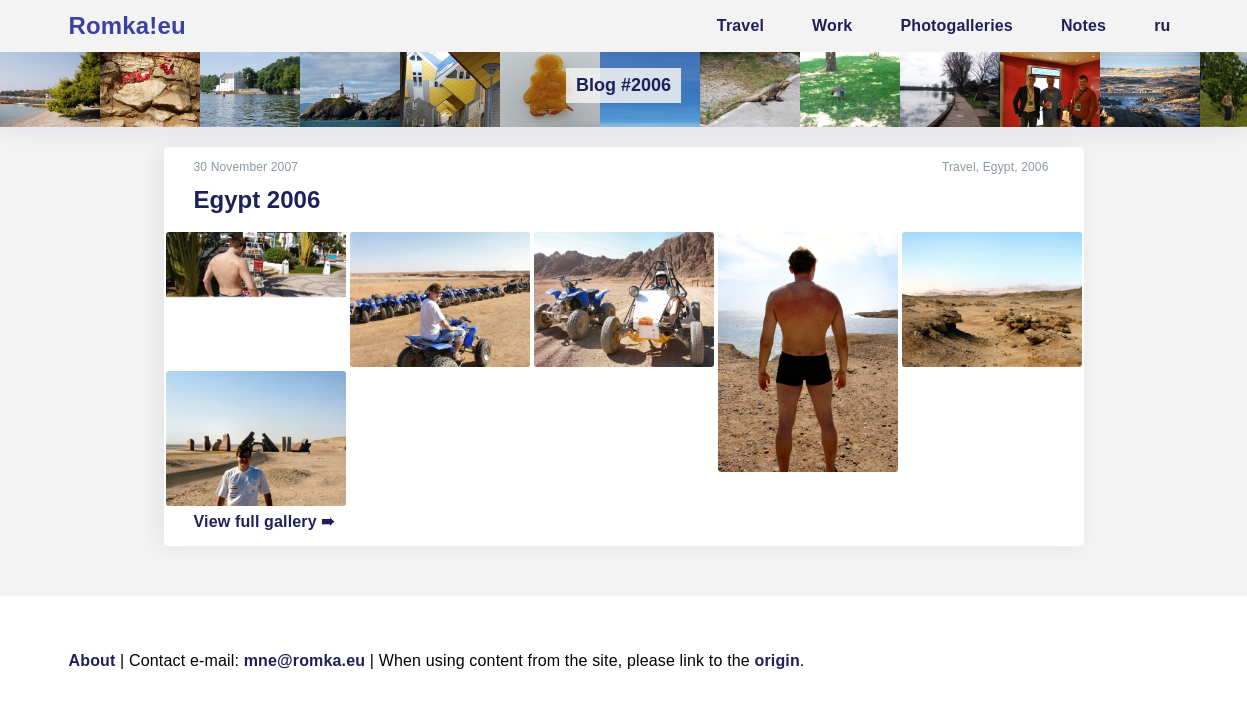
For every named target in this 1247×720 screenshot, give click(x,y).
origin (777, 660)
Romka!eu (127, 25)
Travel (959, 167)
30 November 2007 (246, 167)
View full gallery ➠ (264, 521)
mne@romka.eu (305, 660)
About (92, 660)
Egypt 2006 (257, 199)
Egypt (999, 167)
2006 (1034, 167)
